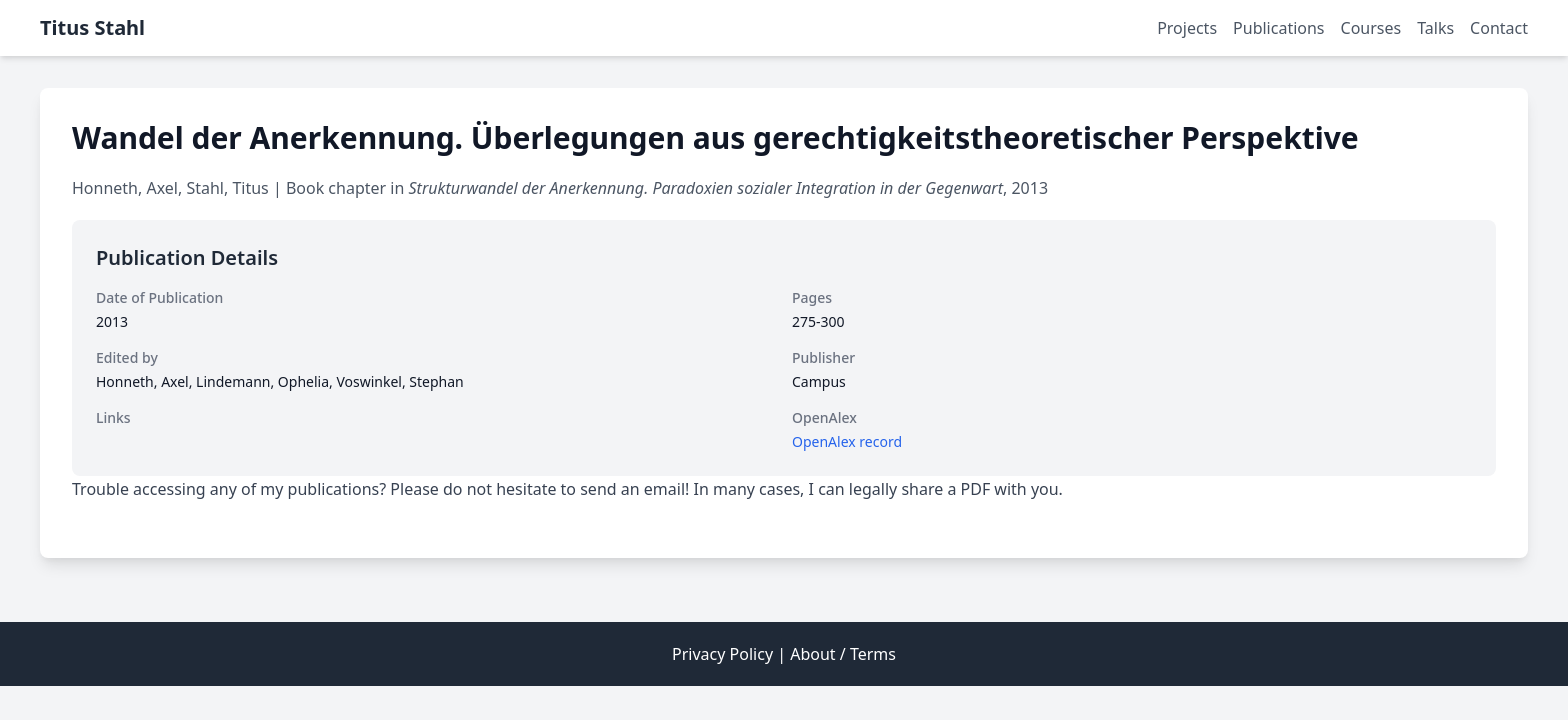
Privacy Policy (722, 654)
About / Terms (843, 654)
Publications (1278, 28)
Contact (1499, 28)
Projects (1187, 28)
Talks (1435, 28)
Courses (1371, 28)
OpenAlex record (847, 441)
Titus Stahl (92, 27)
